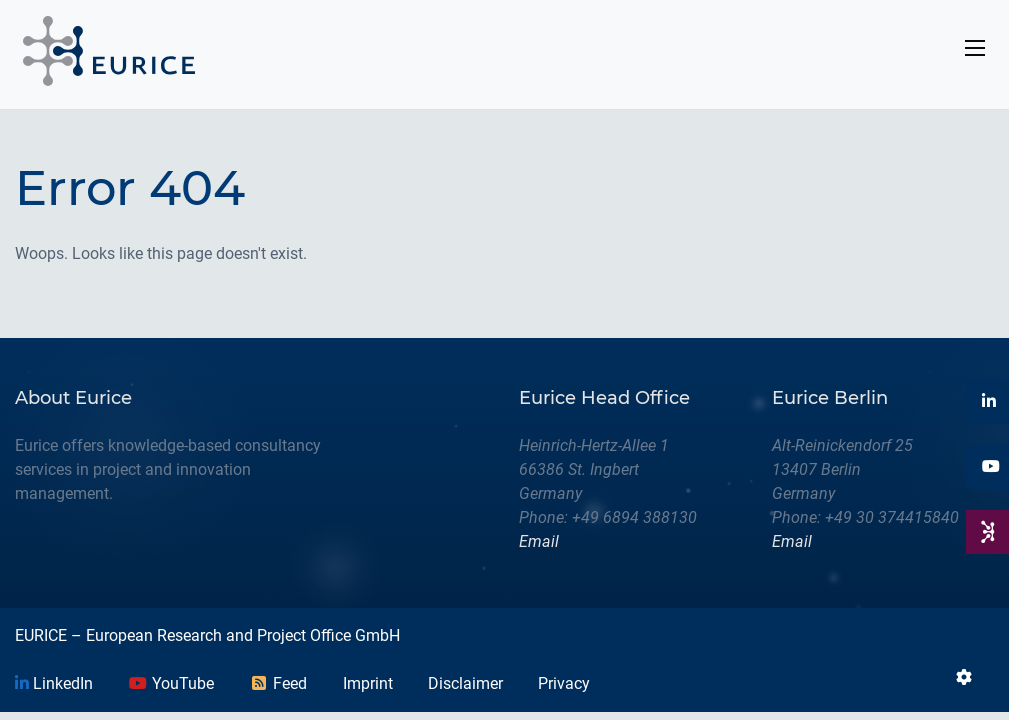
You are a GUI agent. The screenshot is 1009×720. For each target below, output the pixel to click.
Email (539, 541)
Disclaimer (465, 683)
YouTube (171, 683)
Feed (278, 683)
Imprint (368, 683)
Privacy (564, 683)
